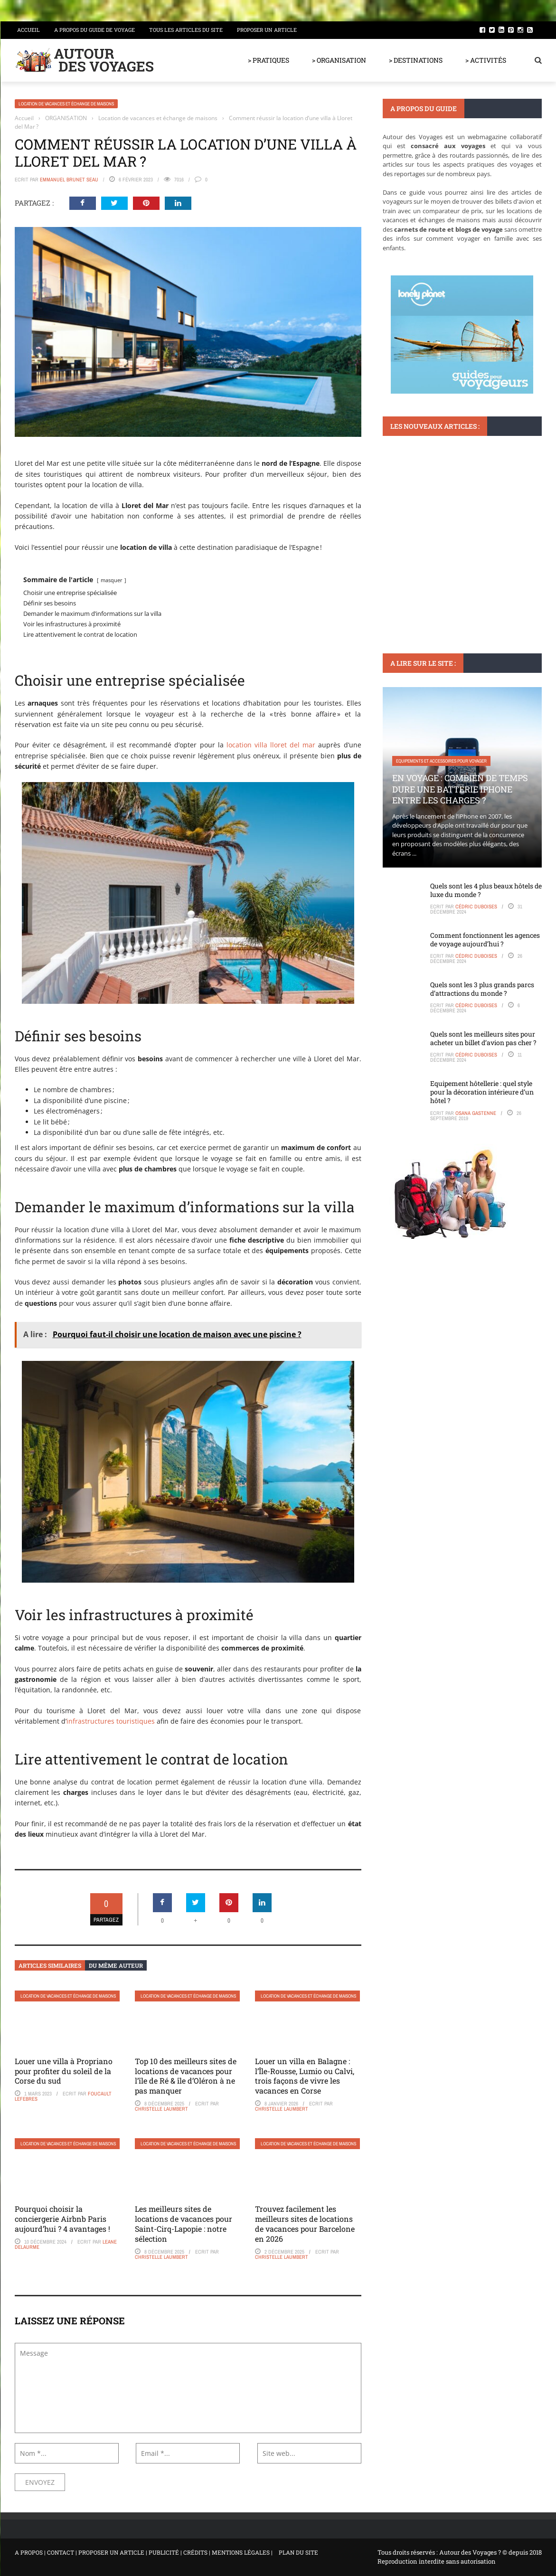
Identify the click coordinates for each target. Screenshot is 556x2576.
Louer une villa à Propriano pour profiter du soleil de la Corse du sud (64, 2071)
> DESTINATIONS (416, 60)
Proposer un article (267, 29)
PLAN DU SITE (298, 2552)
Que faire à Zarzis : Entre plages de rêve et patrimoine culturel (460, 561)
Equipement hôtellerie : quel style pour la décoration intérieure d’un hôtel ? (482, 1092)
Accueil (28, 29)
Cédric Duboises (476, 906)
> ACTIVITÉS (485, 60)
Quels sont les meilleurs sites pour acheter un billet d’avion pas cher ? (483, 1038)
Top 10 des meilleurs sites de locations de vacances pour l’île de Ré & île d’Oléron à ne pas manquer (185, 2075)
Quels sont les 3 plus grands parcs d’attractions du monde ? (482, 989)
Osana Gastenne (475, 1113)
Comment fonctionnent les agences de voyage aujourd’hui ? (485, 939)
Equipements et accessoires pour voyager (441, 761)
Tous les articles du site (186, 29)
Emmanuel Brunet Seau (69, 179)
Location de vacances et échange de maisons (66, 104)
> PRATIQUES (268, 60)
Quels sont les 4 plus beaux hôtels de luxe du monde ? (486, 890)
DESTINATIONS (409, 533)
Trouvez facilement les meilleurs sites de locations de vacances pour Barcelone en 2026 (305, 2223)
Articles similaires (50, 1965)
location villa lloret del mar (271, 744)
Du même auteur (116, 1965)
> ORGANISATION (339, 60)
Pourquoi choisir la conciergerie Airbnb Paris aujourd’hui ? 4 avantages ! (62, 2219)
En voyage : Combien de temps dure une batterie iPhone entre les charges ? (460, 789)
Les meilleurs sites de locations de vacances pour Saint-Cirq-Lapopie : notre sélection (183, 2223)
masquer (112, 580)
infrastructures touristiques (110, 1721)
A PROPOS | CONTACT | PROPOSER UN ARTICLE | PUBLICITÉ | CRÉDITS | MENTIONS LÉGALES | (144, 2552)
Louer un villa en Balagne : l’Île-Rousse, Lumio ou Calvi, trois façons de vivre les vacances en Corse (304, 2075)
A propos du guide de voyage (94, 29)
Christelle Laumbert (161, 2108)
